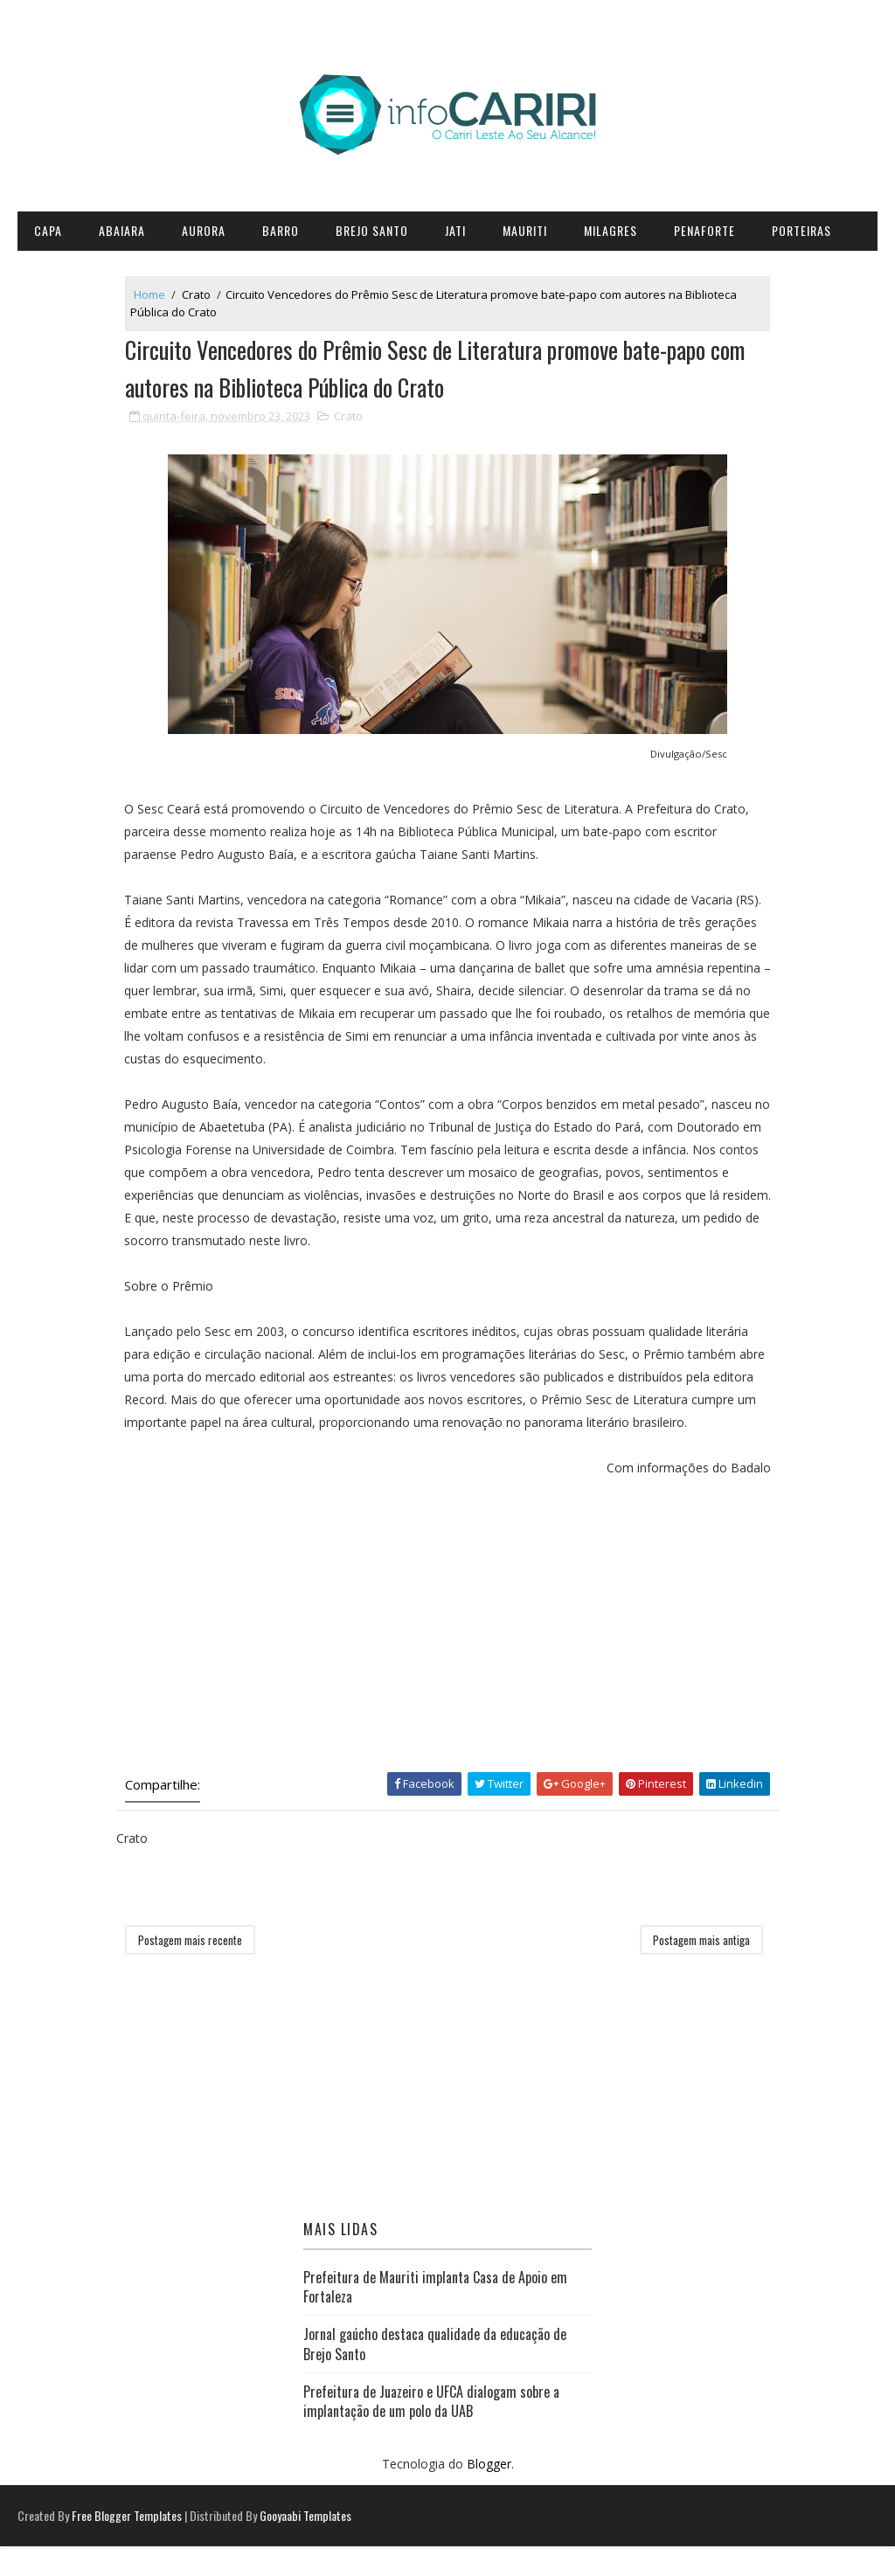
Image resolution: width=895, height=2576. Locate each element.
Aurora (203, 230)
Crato (208, 295)
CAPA (48, 230)
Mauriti (525, 230)
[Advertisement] (447, 1651)
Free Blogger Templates (127, 2545)
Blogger (489, 2492)
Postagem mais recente (202, 1968)
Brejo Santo (372, 230)
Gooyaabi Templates (305, 2545)
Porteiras (801, 230)
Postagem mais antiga (689, 1968)
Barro (280, 230)
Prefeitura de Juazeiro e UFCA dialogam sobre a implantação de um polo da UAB (431, 2429)
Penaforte (704, 230)
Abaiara (122, 230)
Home (161, 295)
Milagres (610, 230)
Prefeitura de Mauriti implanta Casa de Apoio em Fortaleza (435, 2315)
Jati (455, 230)
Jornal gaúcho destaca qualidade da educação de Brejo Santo (434, 2372)
